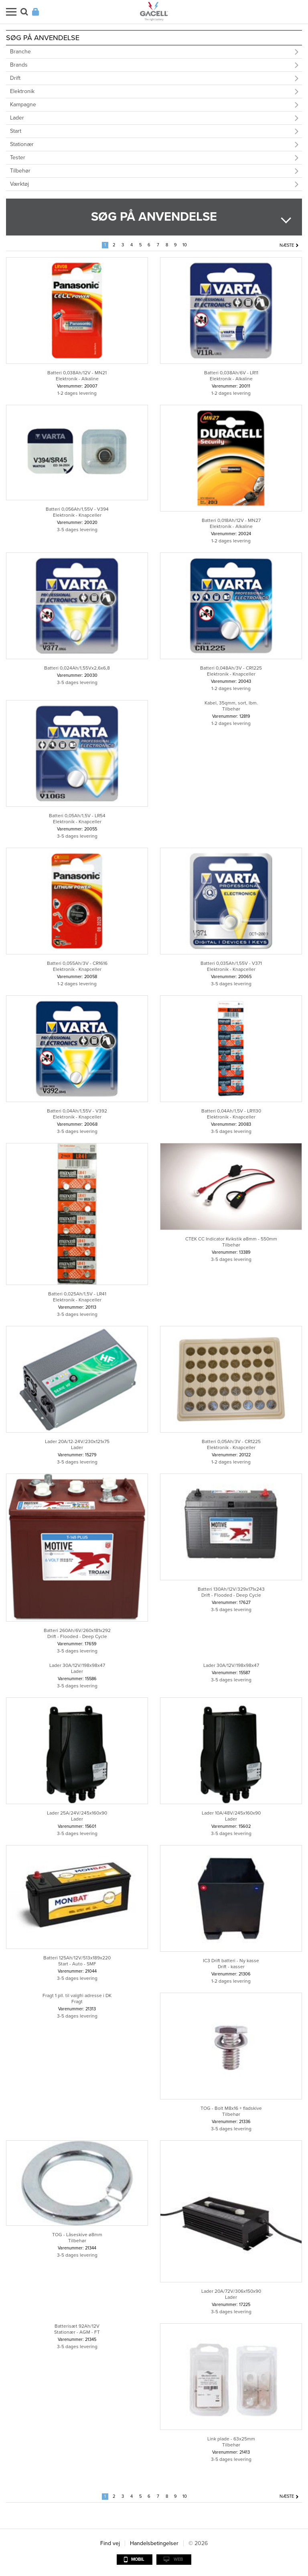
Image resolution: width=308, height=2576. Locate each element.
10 (184, 245)
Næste (287, 245)
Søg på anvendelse (154, 216)
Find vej (110, 2543)
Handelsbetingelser (154, 2543)
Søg (24, 12)
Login (35, 12)
